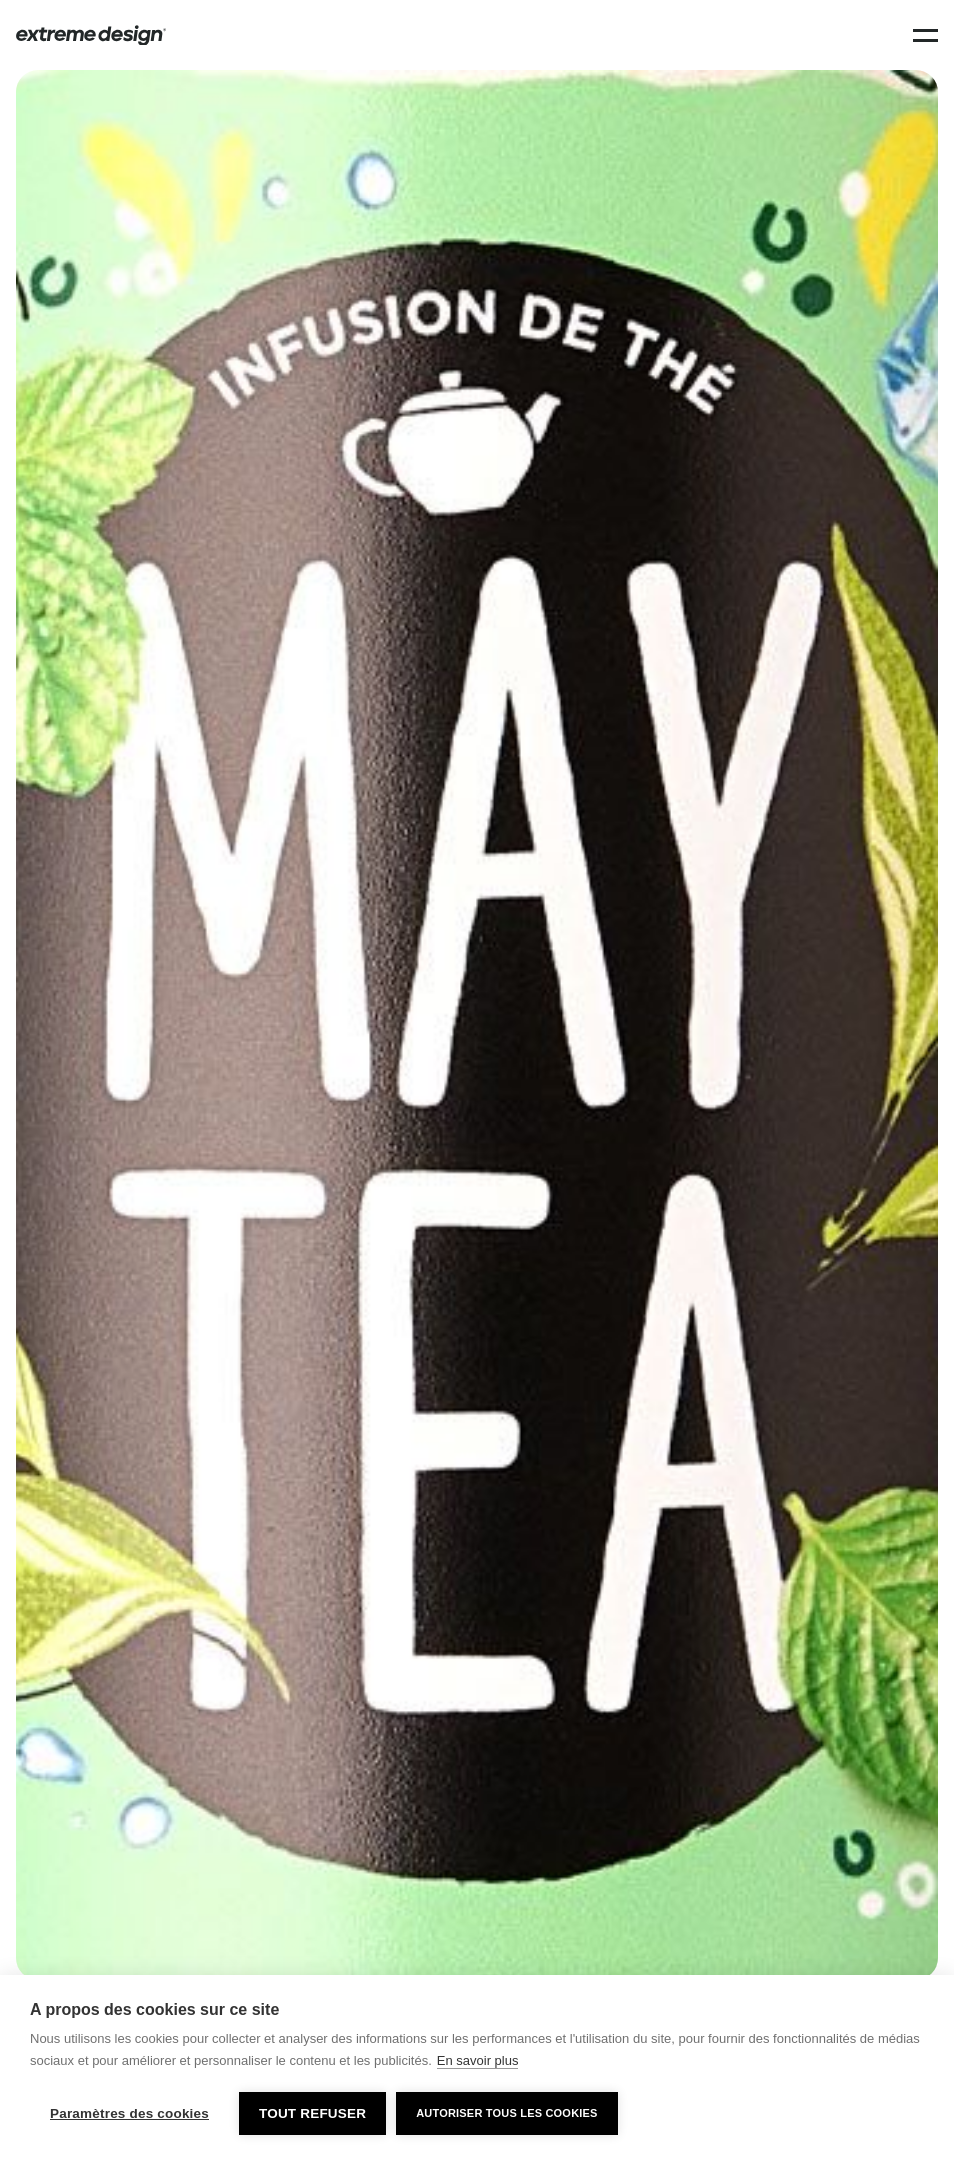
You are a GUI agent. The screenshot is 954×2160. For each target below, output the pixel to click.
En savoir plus (478, 2060)
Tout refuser (312, 2113)
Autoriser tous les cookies (506, 2113)
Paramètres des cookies (129, 2113)
